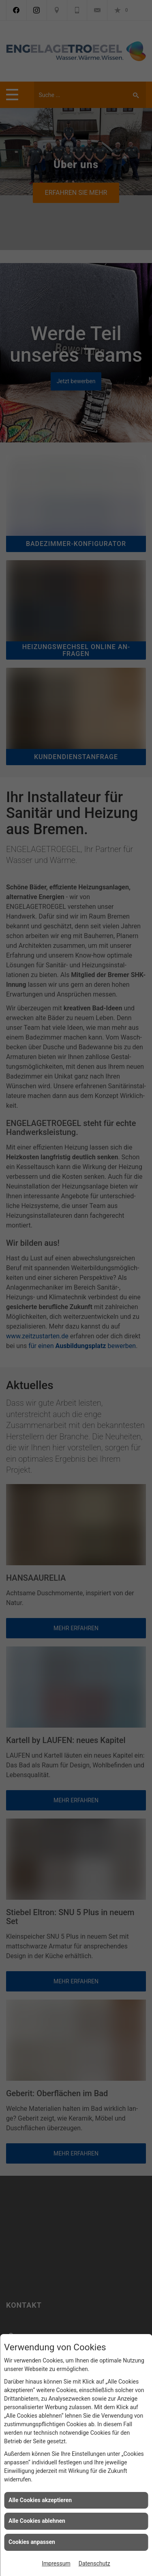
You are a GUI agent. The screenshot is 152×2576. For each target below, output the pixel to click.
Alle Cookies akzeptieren (40, 2500)
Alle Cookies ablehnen (37, 2521)
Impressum (56, 2563)
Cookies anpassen (32, 2542)
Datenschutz (94, 2563)
